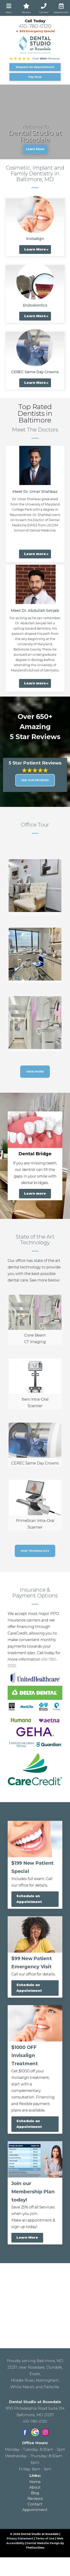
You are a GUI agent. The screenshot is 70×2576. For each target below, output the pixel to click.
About (35, 2487)
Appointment (35, 2509)
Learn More (35, 149)
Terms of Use (45, 2538)
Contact (35, 2504)
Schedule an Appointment (29, 1899)
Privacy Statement (20, 2538)
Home (35, 2481)
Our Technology (35, 1551)
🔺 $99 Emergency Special (35, 31)
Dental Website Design (43, 2543)
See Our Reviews (35, 780)
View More (35, 1071)
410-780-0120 (35, 26)
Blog (35, 2493)
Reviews (35, 2498)
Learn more (35, 554)
